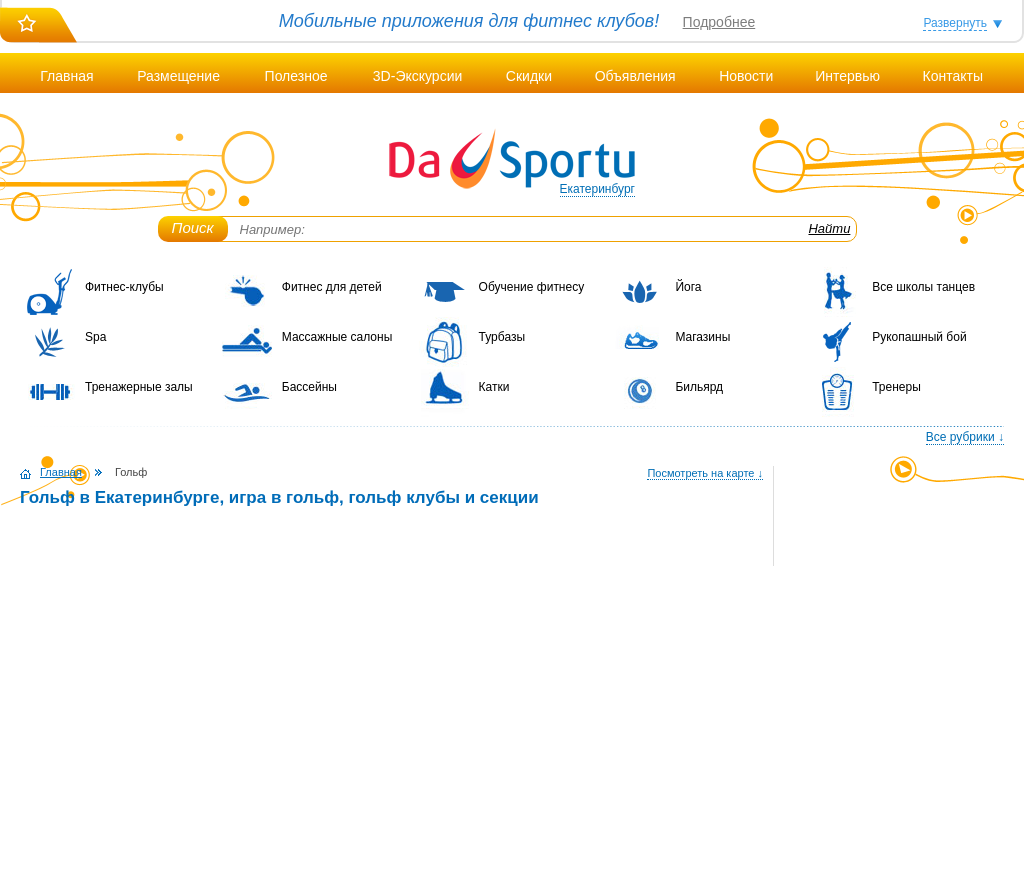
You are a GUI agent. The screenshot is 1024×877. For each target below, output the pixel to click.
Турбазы (502, 337)
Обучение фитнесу (532, 287)
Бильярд (699, 387)
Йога (688, 287)
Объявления (635, 76)
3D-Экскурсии (417, 76)
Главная (66, 76)
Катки (494, 387)
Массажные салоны (337, 337)
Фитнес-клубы (124, 287)
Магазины (702, 337)
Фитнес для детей (332, 287)
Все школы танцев (923, 287)
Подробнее (719, 22)
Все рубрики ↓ (965, 437)
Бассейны (309, 387)
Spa (95, 337)
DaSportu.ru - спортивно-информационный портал (512, 160)
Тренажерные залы (139, 387)
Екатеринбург (598, 189)
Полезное (296, 76)
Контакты (952, 76)
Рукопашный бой (919, 337)
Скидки (529, 76)
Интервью (847, 76)
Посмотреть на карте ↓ (705, 473)
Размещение (178, 76)
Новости (746, 76)
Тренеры (896, 387)
